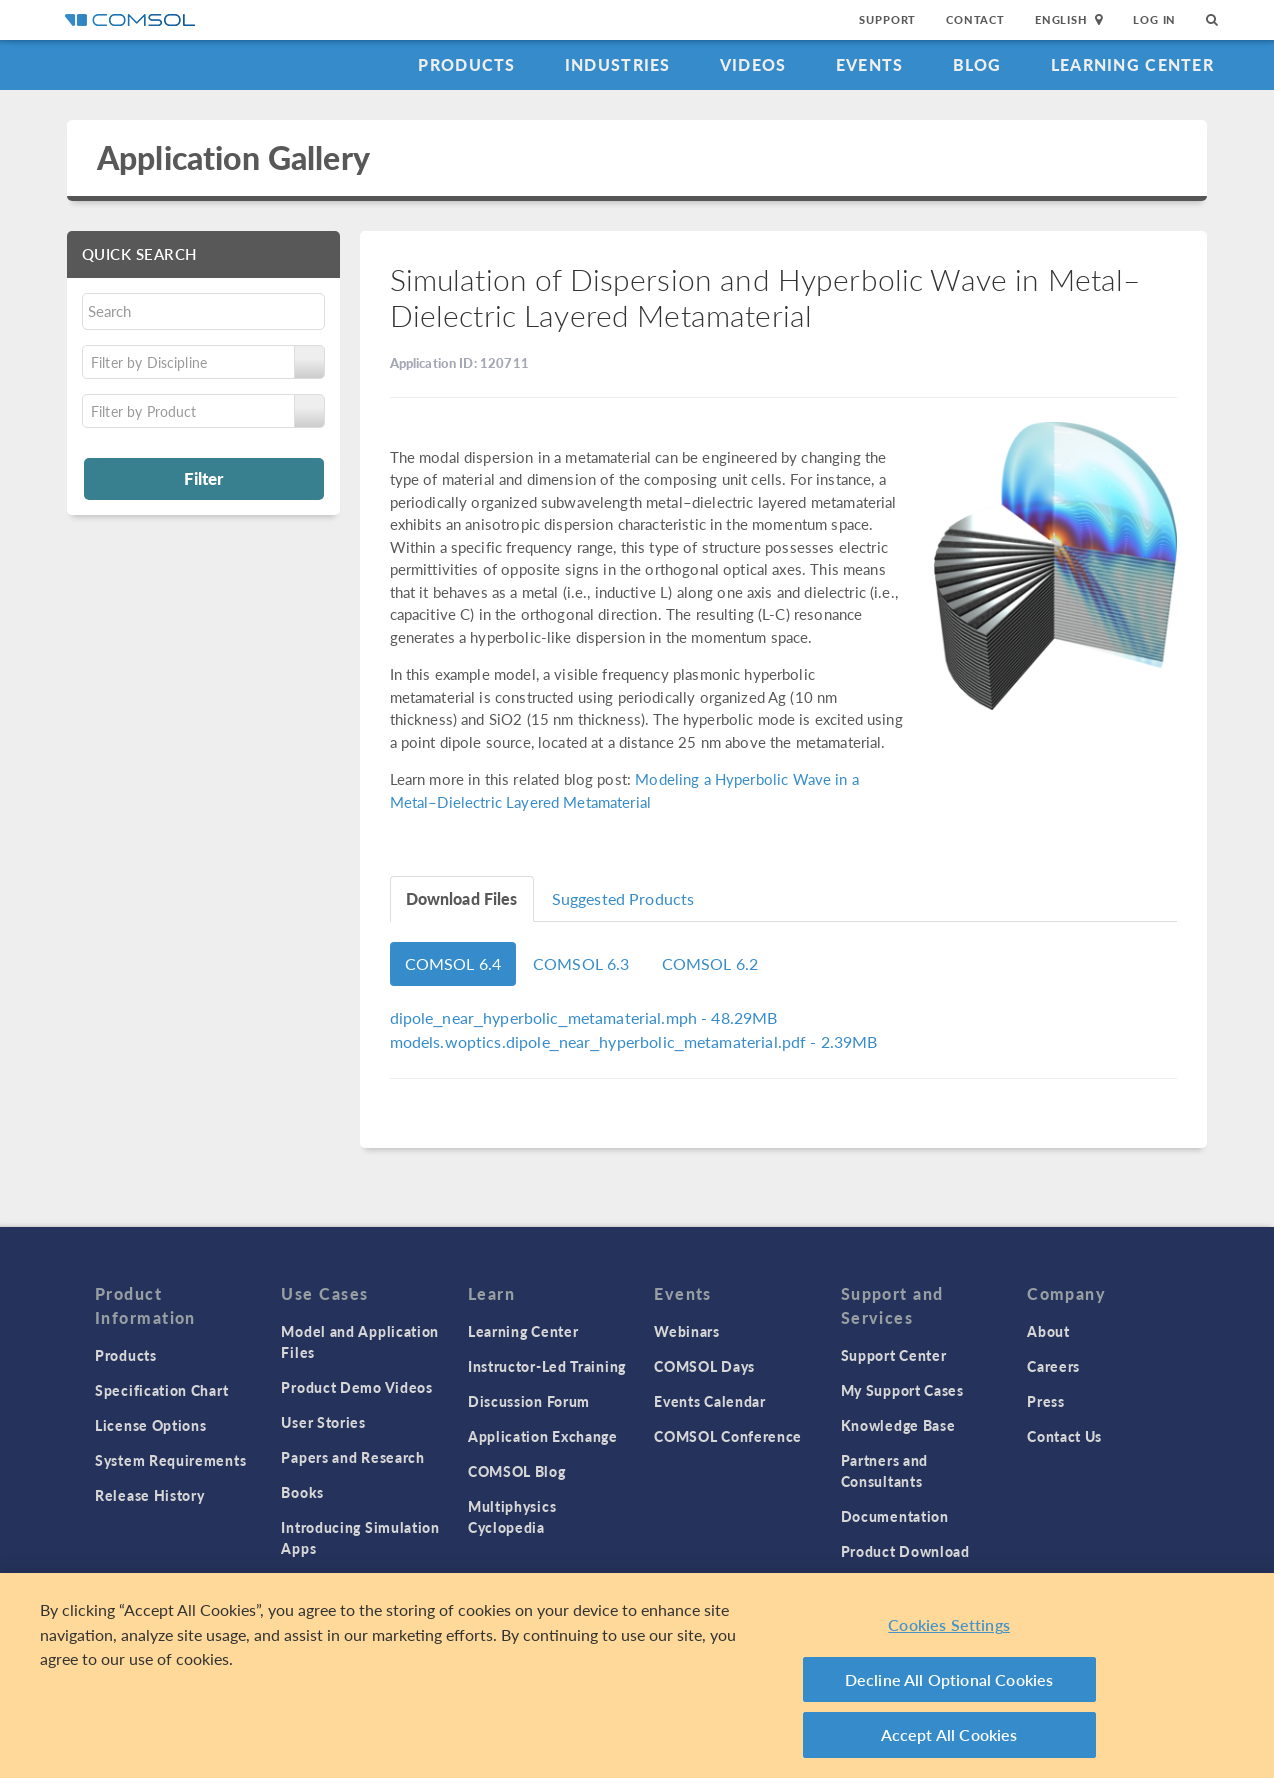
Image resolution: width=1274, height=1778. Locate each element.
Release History (150, 1495)
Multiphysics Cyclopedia (512, 1516)
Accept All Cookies (949, 1734)
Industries (618, 64)
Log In (1154, 19)
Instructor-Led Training (547, 1366)
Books (302, 1492)
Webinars (687, 1331)
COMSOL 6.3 (581, 963)
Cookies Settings (949, 1624)
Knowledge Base (898, 1425)
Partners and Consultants (884, 1470)
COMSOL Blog (517, 1471)
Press (1046, 1401)
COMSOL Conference (728, 1436)
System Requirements (170, 1460)
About (1048, 1331)
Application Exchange (543, 1436)
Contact (975, 19)
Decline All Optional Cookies (949, 1679)
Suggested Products (623, 898)
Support (887, 19)
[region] (637, 1675)
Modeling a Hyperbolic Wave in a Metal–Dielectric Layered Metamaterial (624, 790)
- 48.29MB (584, 1017)
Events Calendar (710, 1401)
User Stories (323, 1422)
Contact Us (1064, 1436)
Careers (1053, 1366)
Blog (977, 64)
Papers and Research (352, 1457)
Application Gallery (233, 157)
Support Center (894, 1355)
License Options (151, 1425)
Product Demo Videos (356, 1387)
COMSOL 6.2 (710, 963)
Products (466, 64)
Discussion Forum (529, 1401)
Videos (753, 64)
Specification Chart (161, 1390)
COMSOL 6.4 (453, 963)
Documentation (895, 1516)
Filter (203, 478)
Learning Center (1132, 64)
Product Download (905, 1551)
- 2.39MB (634, 1041)
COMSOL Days (704, 1366)
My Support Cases (902, 1390)
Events (870, 64)
